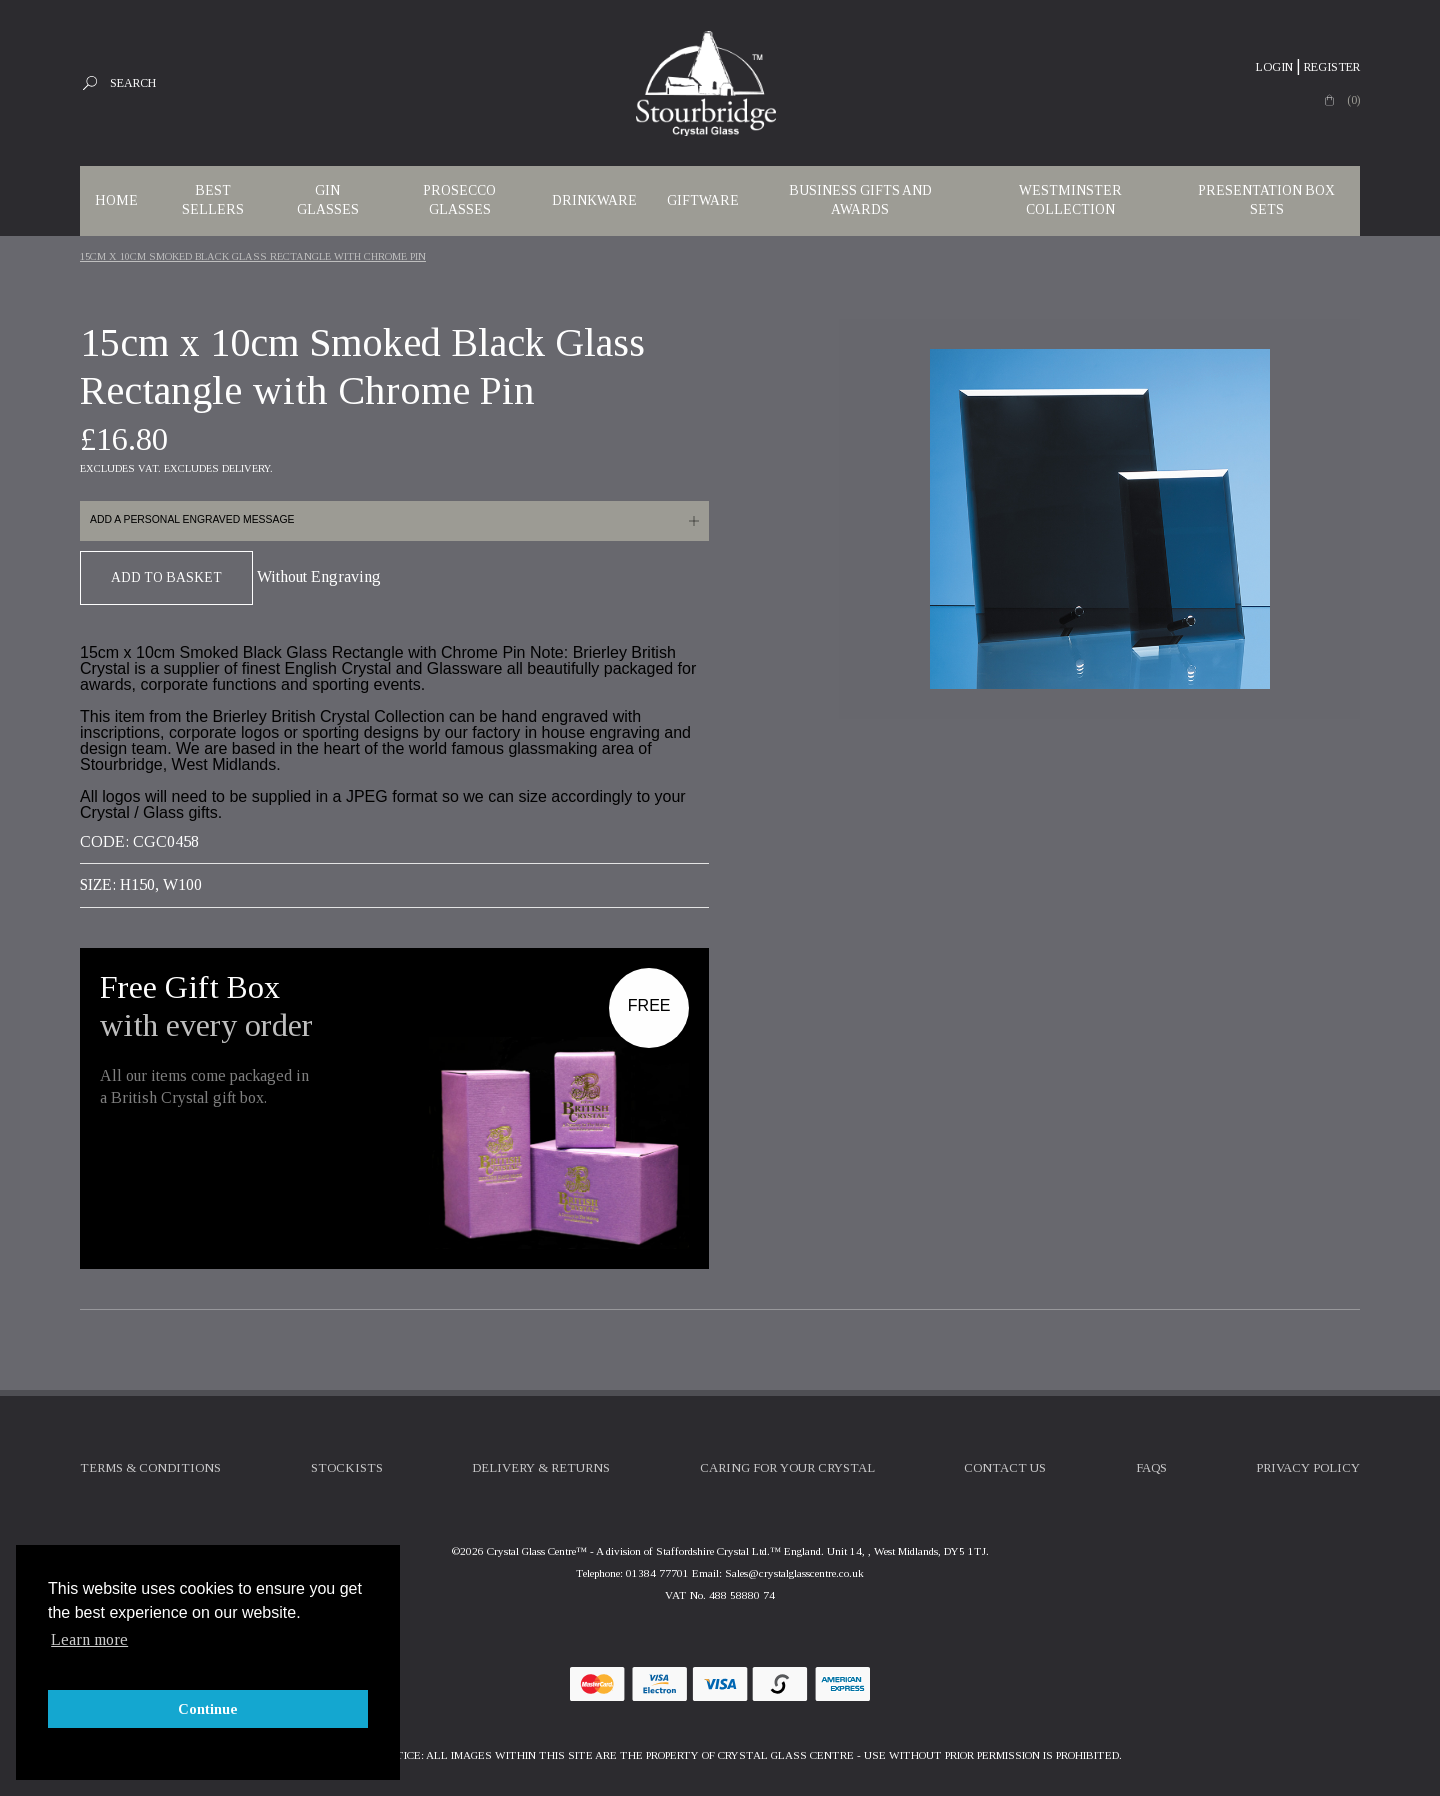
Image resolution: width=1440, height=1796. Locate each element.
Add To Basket (166, 577)
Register (1332, 67)
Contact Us (1005, 1468)
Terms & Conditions (150, 1468)
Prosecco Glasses (459, 200)
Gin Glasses (328, 200)
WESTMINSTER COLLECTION (1070, 200)
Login (1274, 67)
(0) (1353, 100)
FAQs (1151, 1468)
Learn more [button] (89, 1639)
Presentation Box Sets (1266, 200)
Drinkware (594, 200)
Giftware (703, 200)
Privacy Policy (1308, 1468)
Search (133, 83)
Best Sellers (213, 200)
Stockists (347, 1468)
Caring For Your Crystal (787, 1468)
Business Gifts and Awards (860, 200)
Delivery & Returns (541, 1468)
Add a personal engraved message (192, 519)
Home (116, 200)
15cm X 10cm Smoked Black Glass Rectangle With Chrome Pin (253, 256)
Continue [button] (208, 1709)
